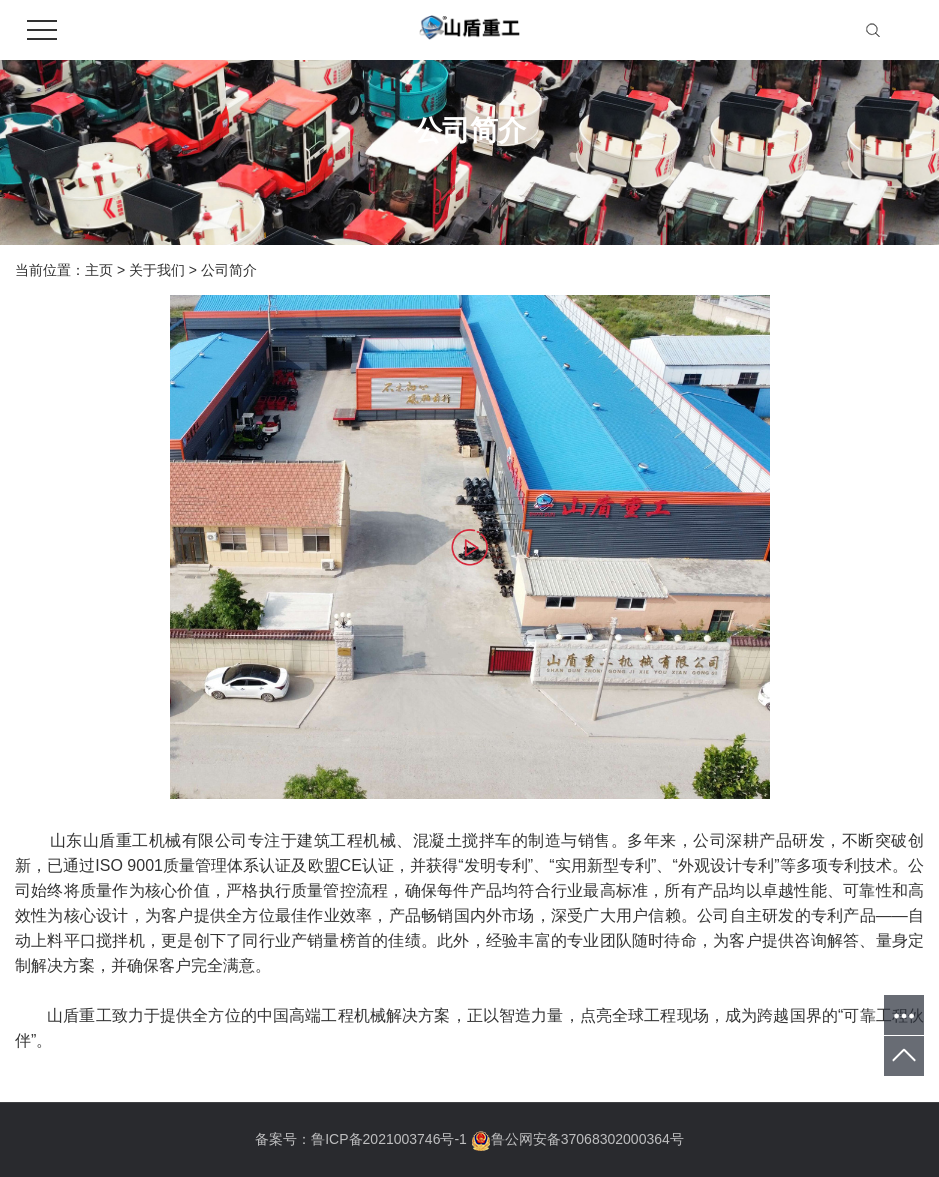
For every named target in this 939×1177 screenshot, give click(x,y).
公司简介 (229, 270)
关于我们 (157, 270)
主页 (99, 270)
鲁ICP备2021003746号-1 (389, 1139)
